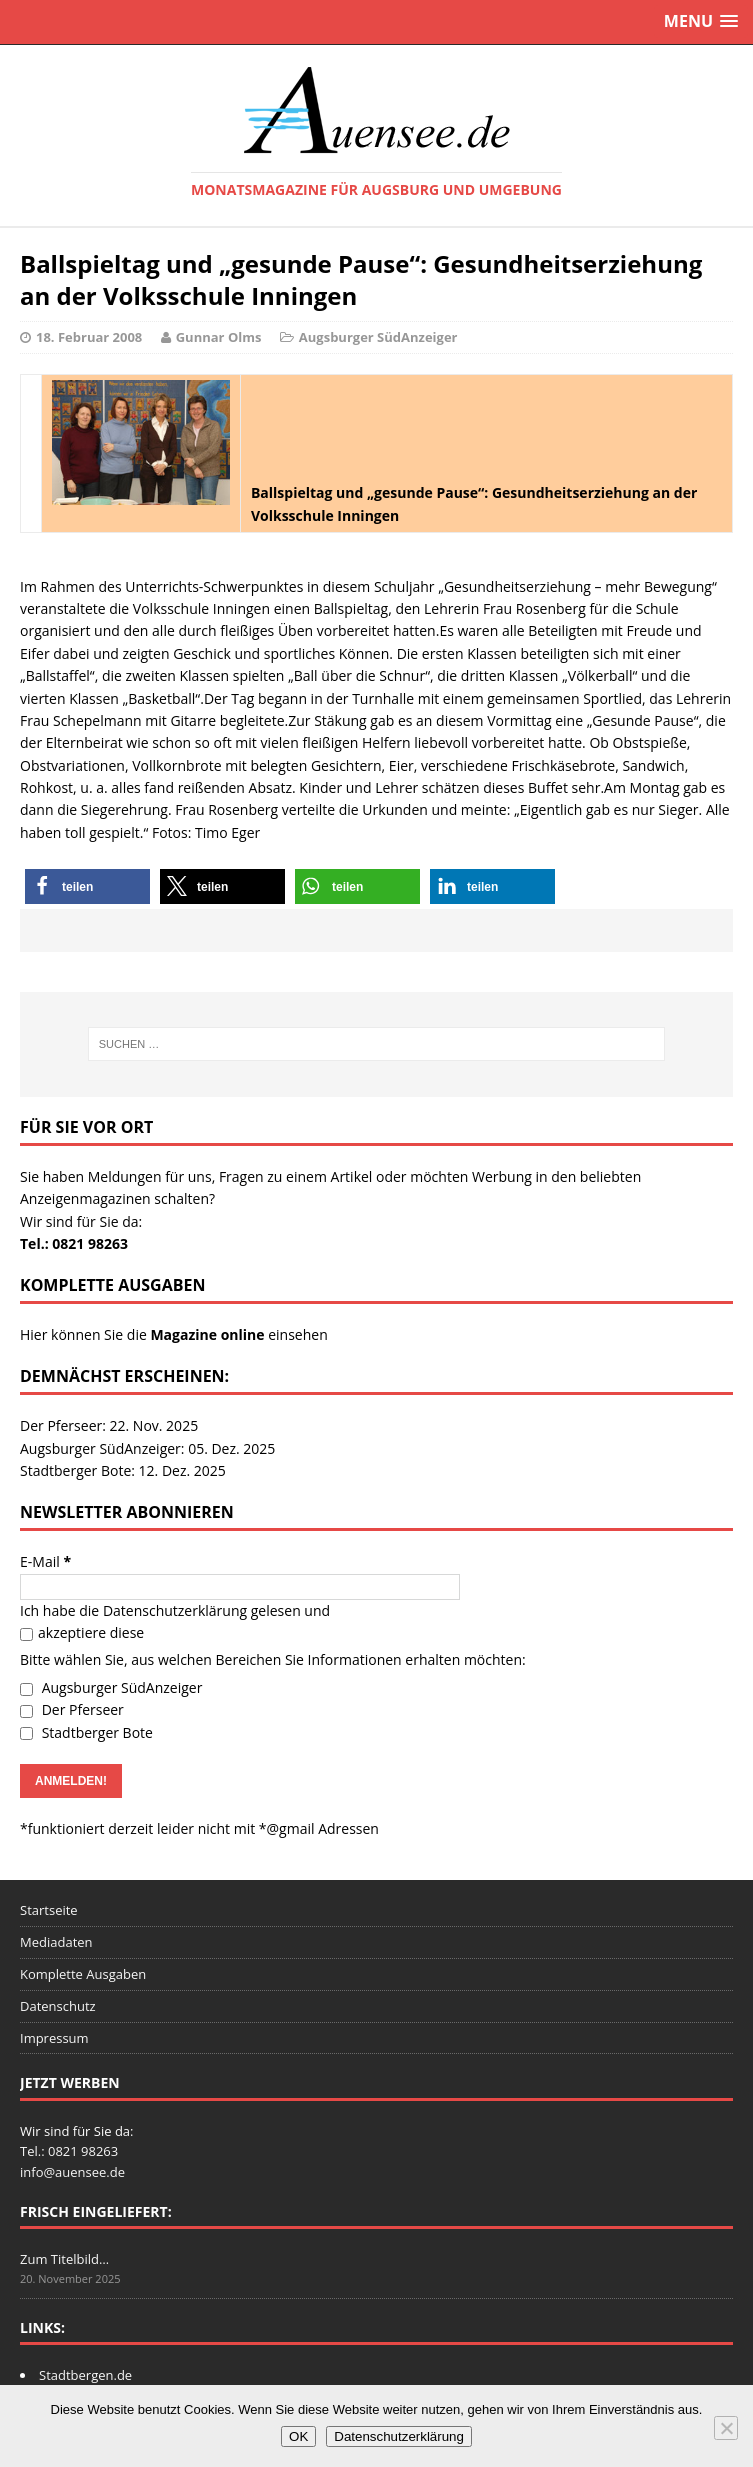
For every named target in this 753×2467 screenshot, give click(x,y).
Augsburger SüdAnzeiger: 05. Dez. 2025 (147, 1448)
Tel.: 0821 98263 (74, 1243)
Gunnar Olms (219, 337)
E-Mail (45, 1561)
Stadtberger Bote (86, 1732)
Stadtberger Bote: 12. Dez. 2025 (123, 1470)
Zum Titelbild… (64, 2259)
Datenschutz (58, 2006)
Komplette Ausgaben (83, 1974)
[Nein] (726, 2428)
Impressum (54, 2038)
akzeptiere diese (82, 1632)
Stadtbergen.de (85, 2375)
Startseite (49, 1910)
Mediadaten (56, 1942)
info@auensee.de (72, 2172)
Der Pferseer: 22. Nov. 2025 (109, 1425)
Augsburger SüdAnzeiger (378, 337)
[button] (87, 886)
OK (298, 2436)
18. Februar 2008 (89, 337)
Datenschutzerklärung (175, 1610)
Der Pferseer (72, 1709)
